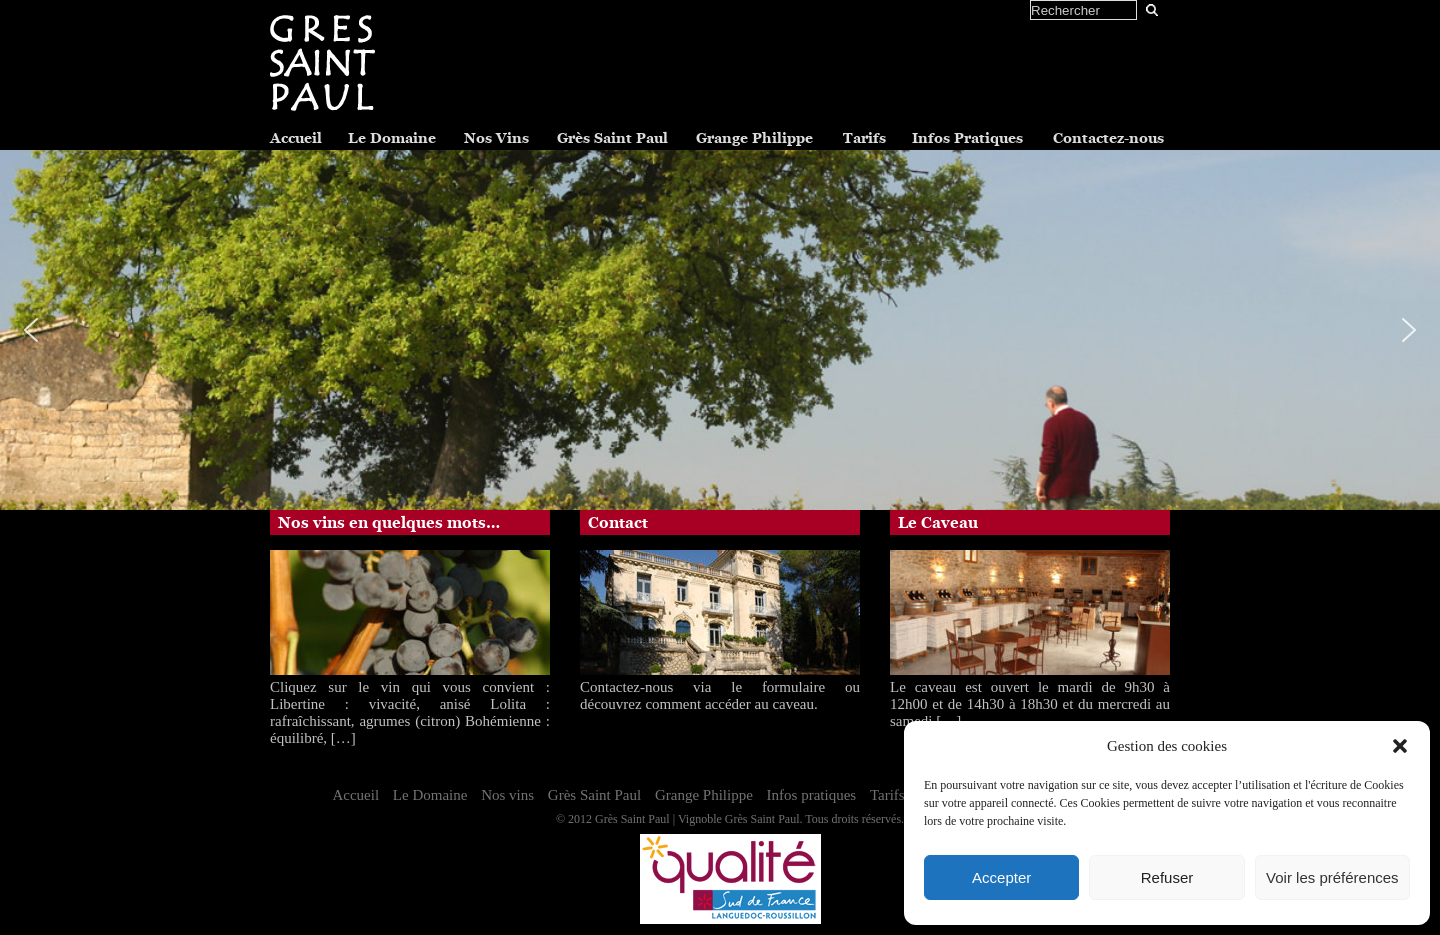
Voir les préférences (1332, 877)
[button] (1400, 746)
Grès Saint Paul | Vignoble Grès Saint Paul (697, 819)
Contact (618, 523)
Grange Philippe (754, 138)
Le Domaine (392, 138)
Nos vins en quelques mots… (389, 523)
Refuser (1167, 877)
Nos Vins (496, 138)
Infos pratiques (812, 795)
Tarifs (864, 138)
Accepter (1001, 877)
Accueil (296, 138)
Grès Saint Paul (612, 138)
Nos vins (507, 795)
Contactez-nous (1108, 138)
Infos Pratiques (967, 138)
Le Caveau (938, 523)
